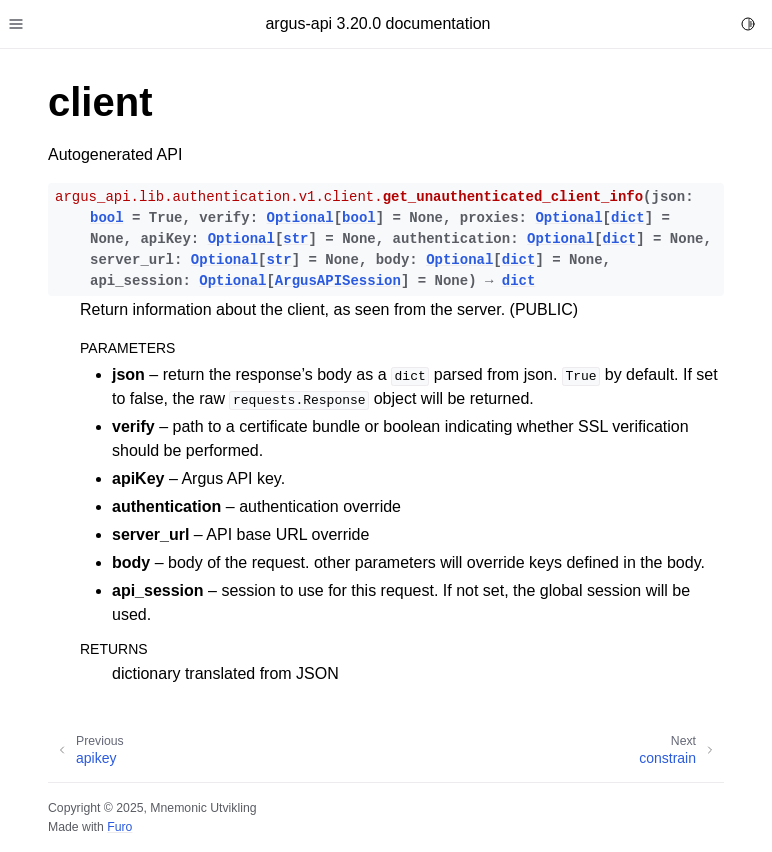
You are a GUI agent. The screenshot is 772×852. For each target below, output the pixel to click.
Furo (119, 827)
